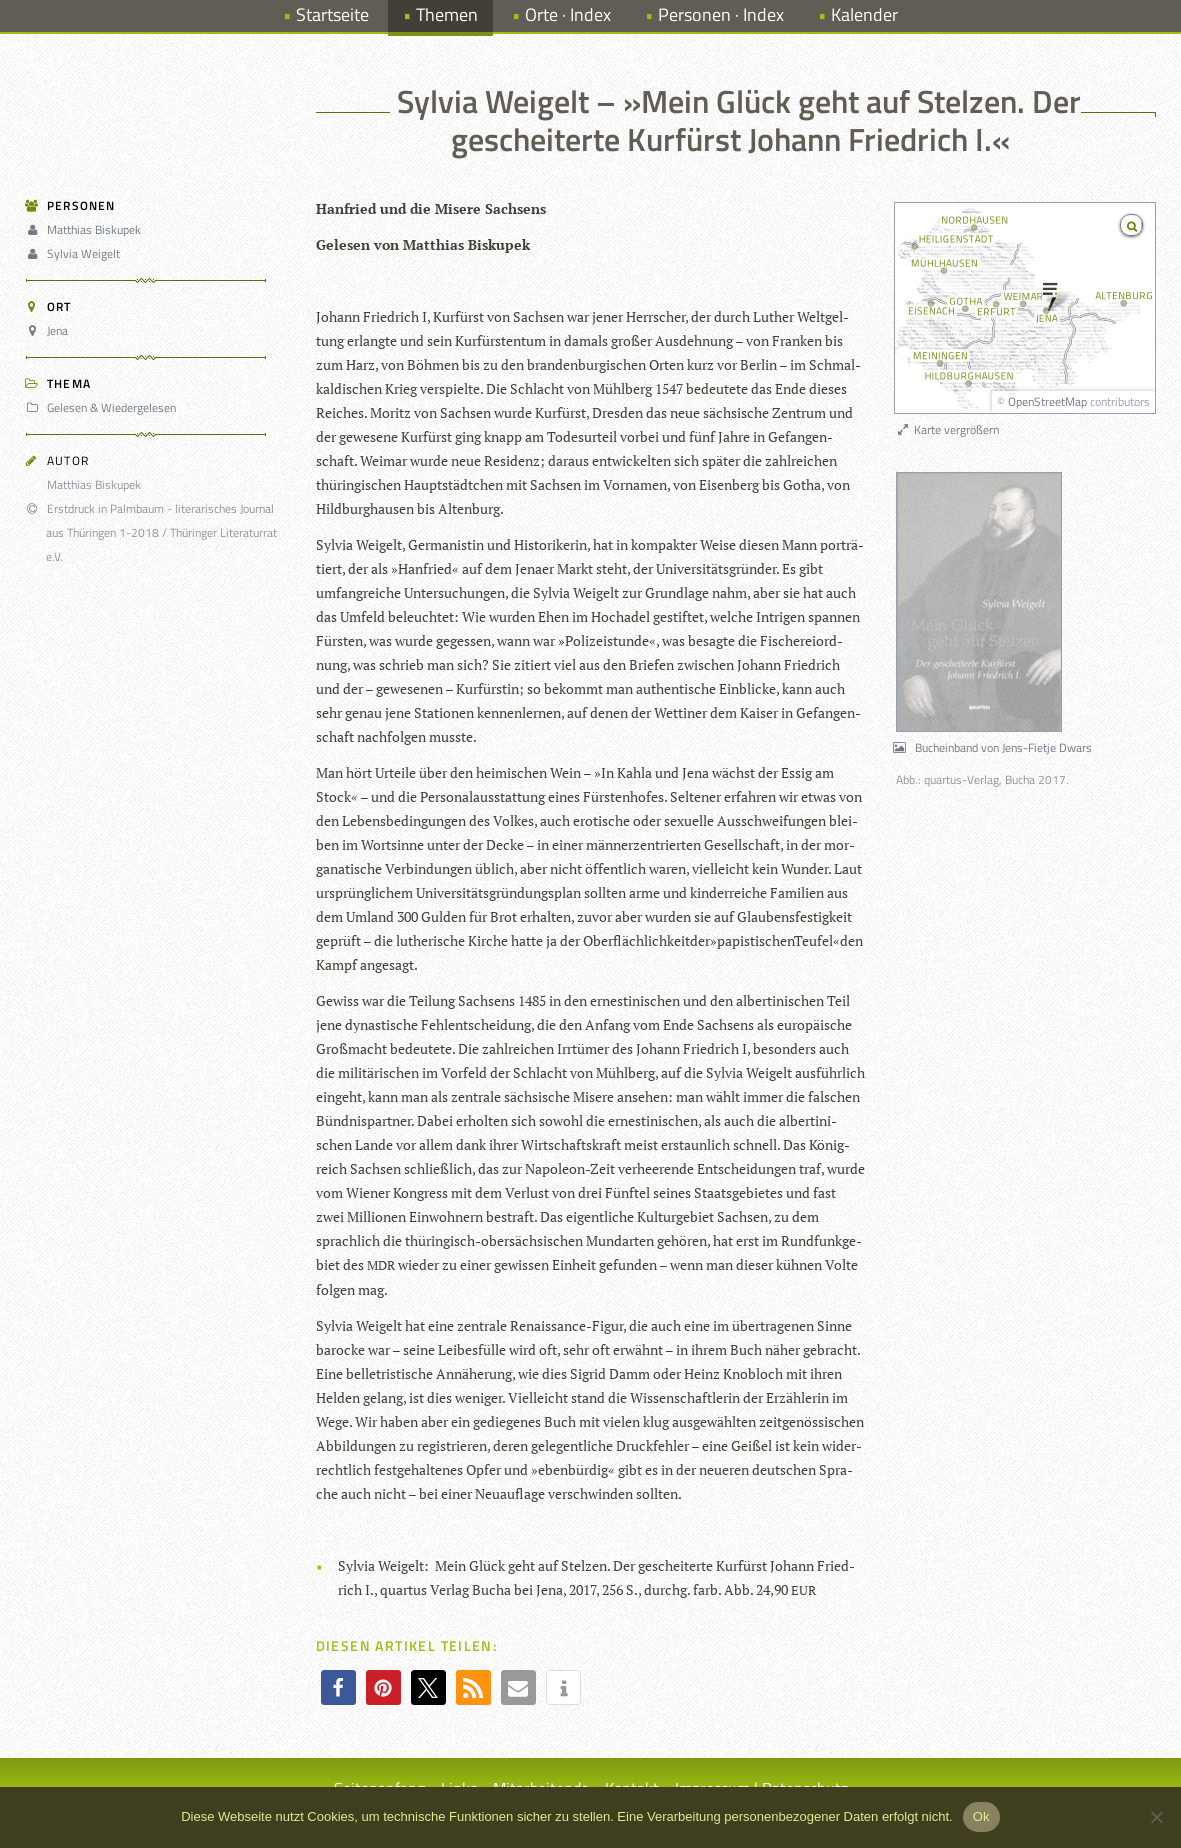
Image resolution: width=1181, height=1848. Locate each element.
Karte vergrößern (947, 429)
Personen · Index (721, 14)
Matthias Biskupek (86, 229)
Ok (981, 1816)
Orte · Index (568, 14)
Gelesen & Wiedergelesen (104, 407)
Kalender (864, 14)
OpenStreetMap (1047, 401)
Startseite (332, 14)
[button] (338, 1687)
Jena (50, 330)
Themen (447, 14)
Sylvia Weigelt (76, 253)
